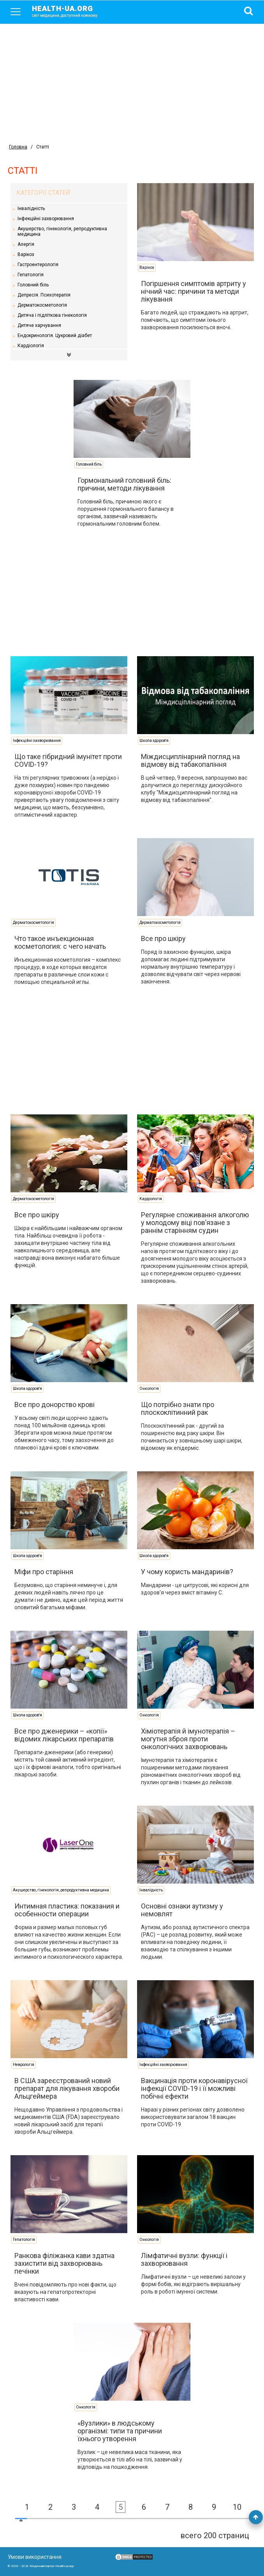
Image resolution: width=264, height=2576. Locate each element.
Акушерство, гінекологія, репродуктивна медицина (62, 231)
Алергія (26, 244)
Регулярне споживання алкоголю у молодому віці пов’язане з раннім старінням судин (195, 1222)
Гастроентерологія (38, 264)
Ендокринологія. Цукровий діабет (55, 335)
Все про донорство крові (54, 1404)
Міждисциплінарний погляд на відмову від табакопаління (190, 760)
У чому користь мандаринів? (187, 1572)
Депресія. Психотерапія (44, 295)
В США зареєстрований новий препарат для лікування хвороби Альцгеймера (67, 2088)
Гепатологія (31, 274)
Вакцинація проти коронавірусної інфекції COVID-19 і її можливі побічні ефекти (194, 2088)
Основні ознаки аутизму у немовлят (182, 1910)
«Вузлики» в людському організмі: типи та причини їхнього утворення (119, 2431)
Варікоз (26, 254)
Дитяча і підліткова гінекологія (52, 315)
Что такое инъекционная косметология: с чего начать (60, 942)
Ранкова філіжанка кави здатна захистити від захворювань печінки (64, 2263)
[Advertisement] (132, 82)
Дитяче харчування (39, 325)
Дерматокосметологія (42, 305)
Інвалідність (31, 208)
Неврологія (23, 2064)
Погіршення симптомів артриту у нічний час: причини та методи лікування (193, 291)
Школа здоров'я (154, 740)
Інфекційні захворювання (46, 218)
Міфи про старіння (43, 1572)
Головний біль (33, 285)
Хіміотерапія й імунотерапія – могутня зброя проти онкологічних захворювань (188, 1739)
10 (237, 2507)
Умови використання (35, 2557)
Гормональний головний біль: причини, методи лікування (124, 484)
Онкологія (149, 1388)
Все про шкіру (163, 938)
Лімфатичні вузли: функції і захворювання (184, 2259)
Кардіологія (31, 345)
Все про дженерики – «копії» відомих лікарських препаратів (64, 1735)
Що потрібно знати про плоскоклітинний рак (177, 1408)
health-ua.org (71, 11)
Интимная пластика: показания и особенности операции (67, 1910)
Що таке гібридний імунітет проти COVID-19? (68, 760)
